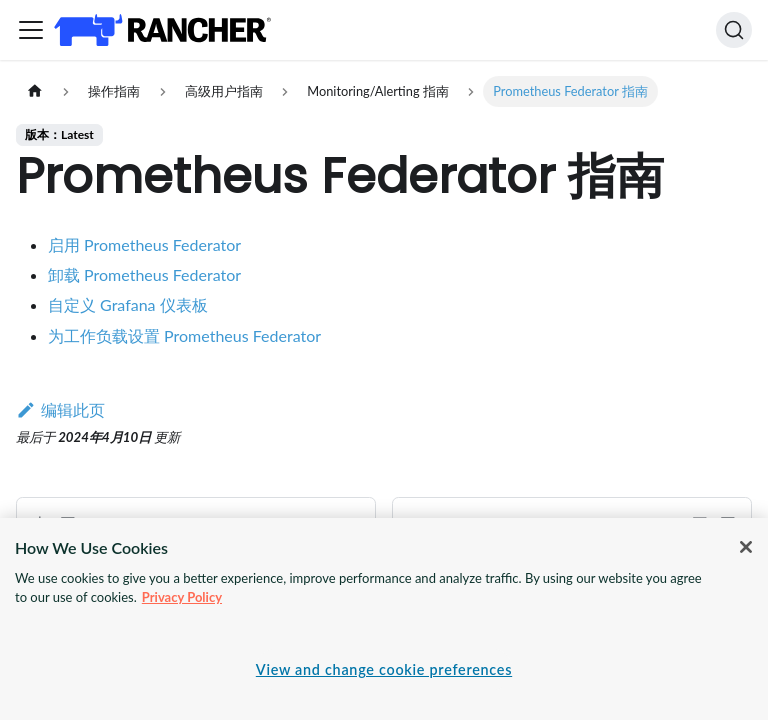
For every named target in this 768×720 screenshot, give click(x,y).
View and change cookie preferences (384, 669)
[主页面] (35, 91)
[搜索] (734, 30)
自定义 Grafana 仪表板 (128, 304)
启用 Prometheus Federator (144, 244)
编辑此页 (60, 409)
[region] (384, 619)
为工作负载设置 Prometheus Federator (184, 335)
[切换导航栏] (31, 30)
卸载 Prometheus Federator (144, 274)
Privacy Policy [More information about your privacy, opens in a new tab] (182, 597)
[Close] (746, 547)
